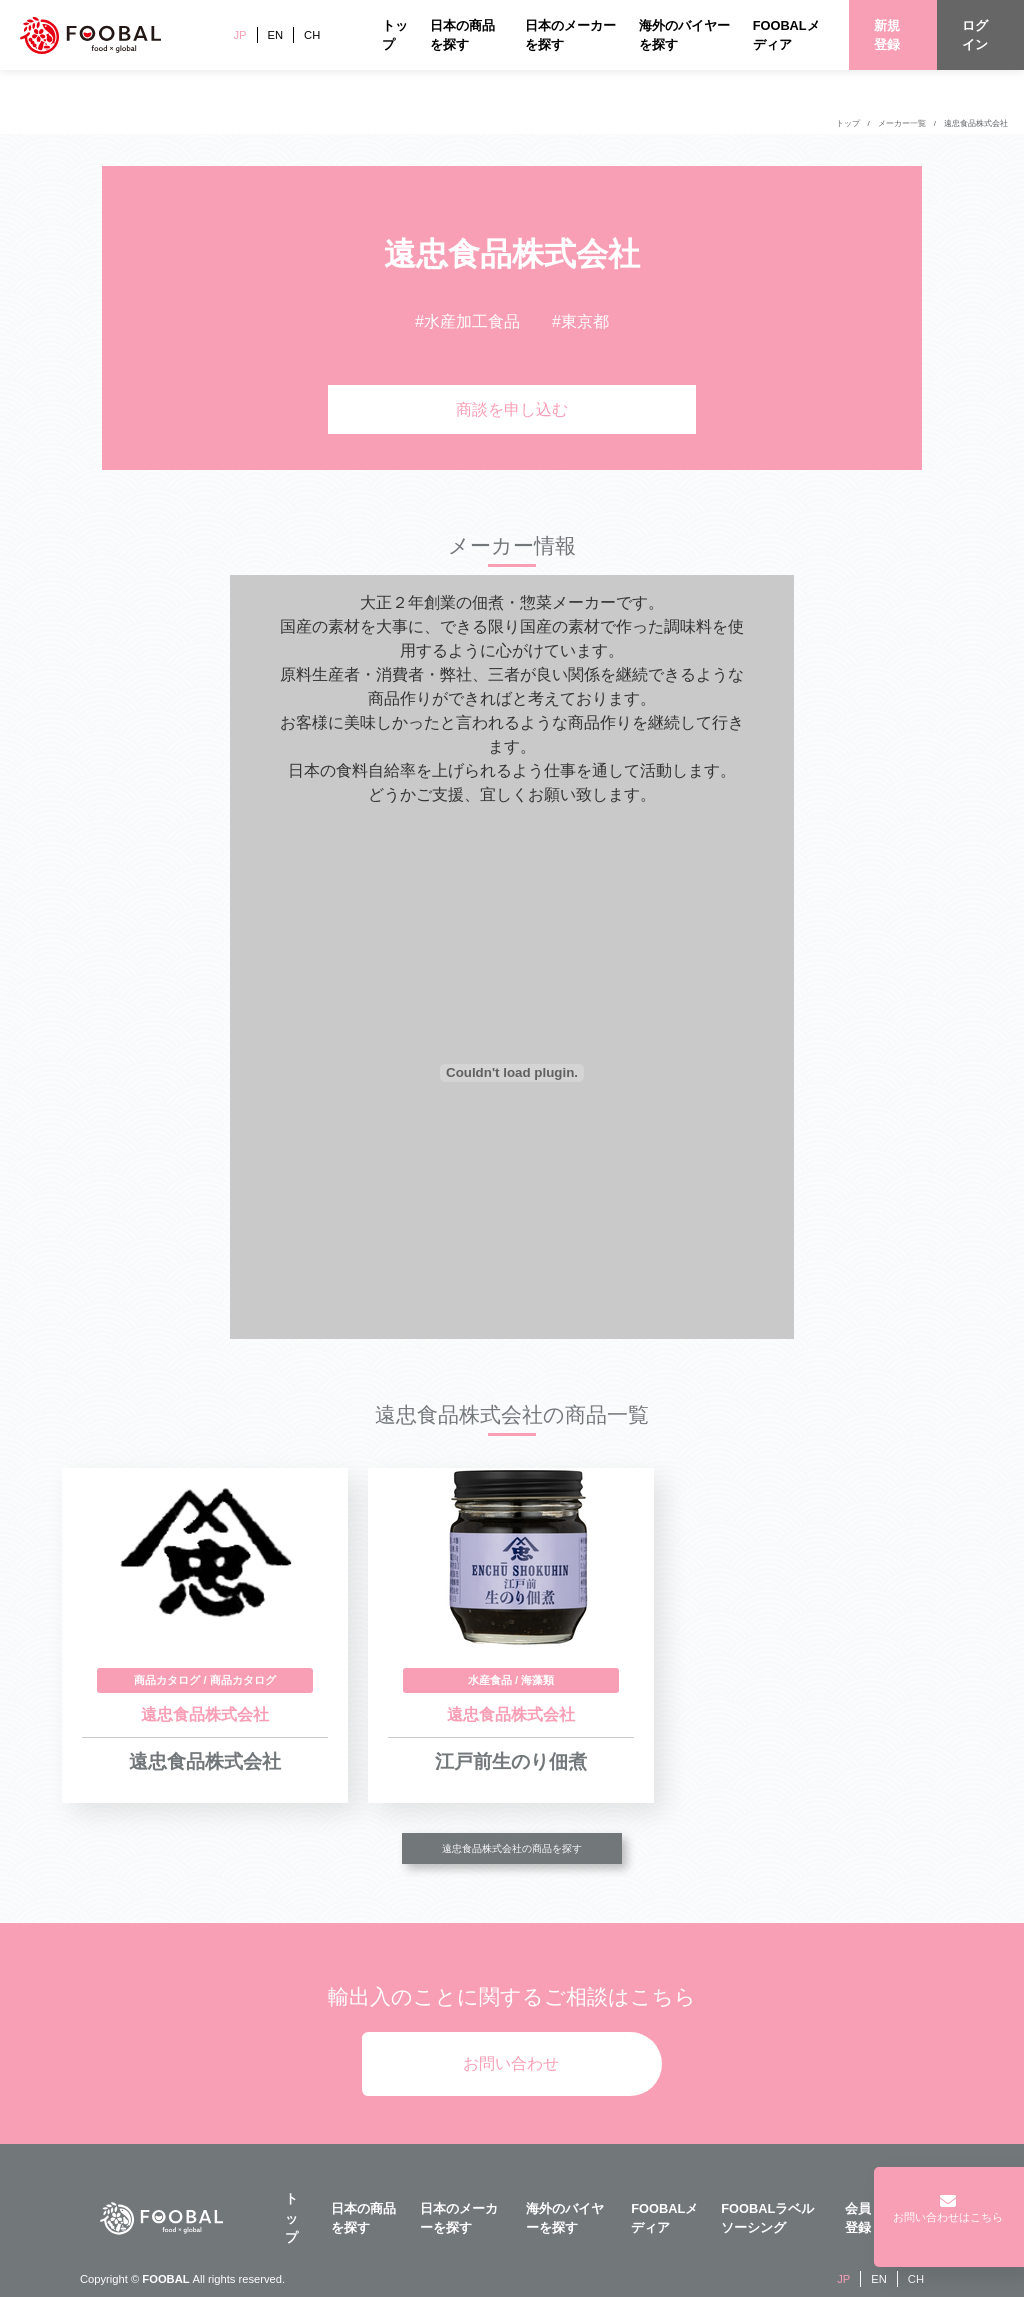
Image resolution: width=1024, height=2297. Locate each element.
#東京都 (580, 321)
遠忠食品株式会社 (976, 123)
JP (239, 35)
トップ (848, 123)
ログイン (975, 35)
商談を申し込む (512, 409)
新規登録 (887, 35)
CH (312, 35)
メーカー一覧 (902, 123)
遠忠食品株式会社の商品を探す (512, 1848)
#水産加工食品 (467, 321)
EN (276, 35)
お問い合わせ (511, 2063)
